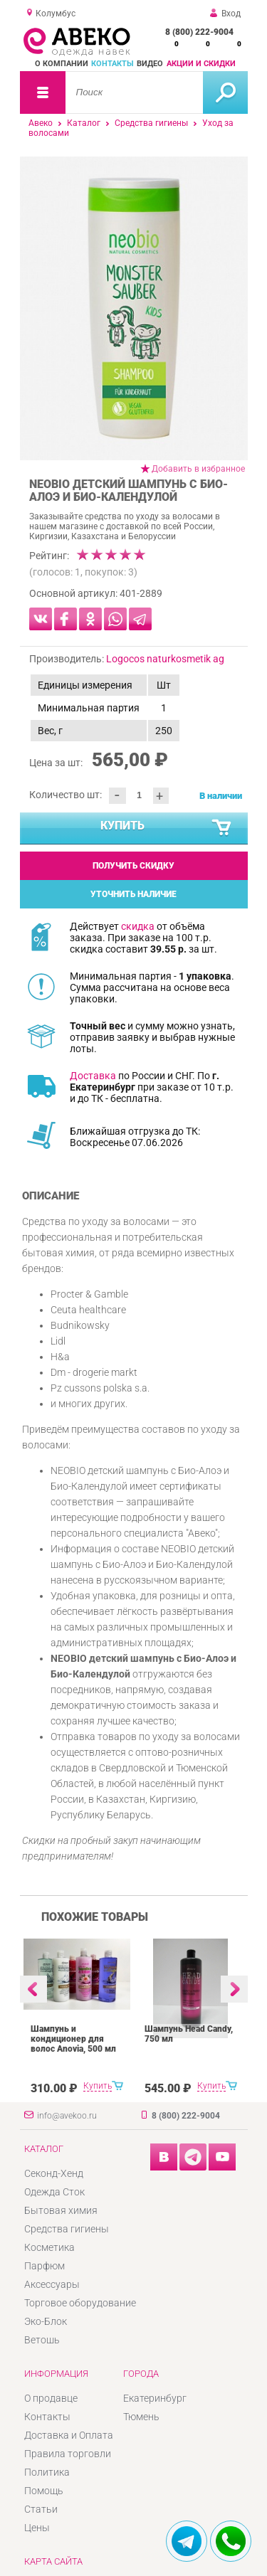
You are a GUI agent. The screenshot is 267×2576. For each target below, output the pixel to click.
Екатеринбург (155, 2398)
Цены (37, 2527)
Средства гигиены (151, 123)
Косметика (49, 2247)
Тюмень (141, 2416)
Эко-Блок (45, 2321)
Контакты (112, 63)
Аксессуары (52, 2284)
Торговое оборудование (80, 2303)
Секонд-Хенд (53, 2173)
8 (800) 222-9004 (199, 32)
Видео (150, 63)
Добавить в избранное (198, 469)
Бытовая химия (61, 2210)
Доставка (93, 1075)
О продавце (51, 2398)
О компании (61, 63)
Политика (47, 2472)
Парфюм (44, 2266)
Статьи (41, 2509)
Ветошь (42, 2340)
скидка (138, 926)
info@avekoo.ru (67, 2116)
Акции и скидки (201, 63)
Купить (166, 828)
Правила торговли (67, 2453)
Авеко (40, 123)
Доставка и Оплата (68, 2435)
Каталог (83, 123)
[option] (134, 308)
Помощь (43, 2490)
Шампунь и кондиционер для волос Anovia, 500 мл (73, 2039)
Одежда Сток (54, 2192)
